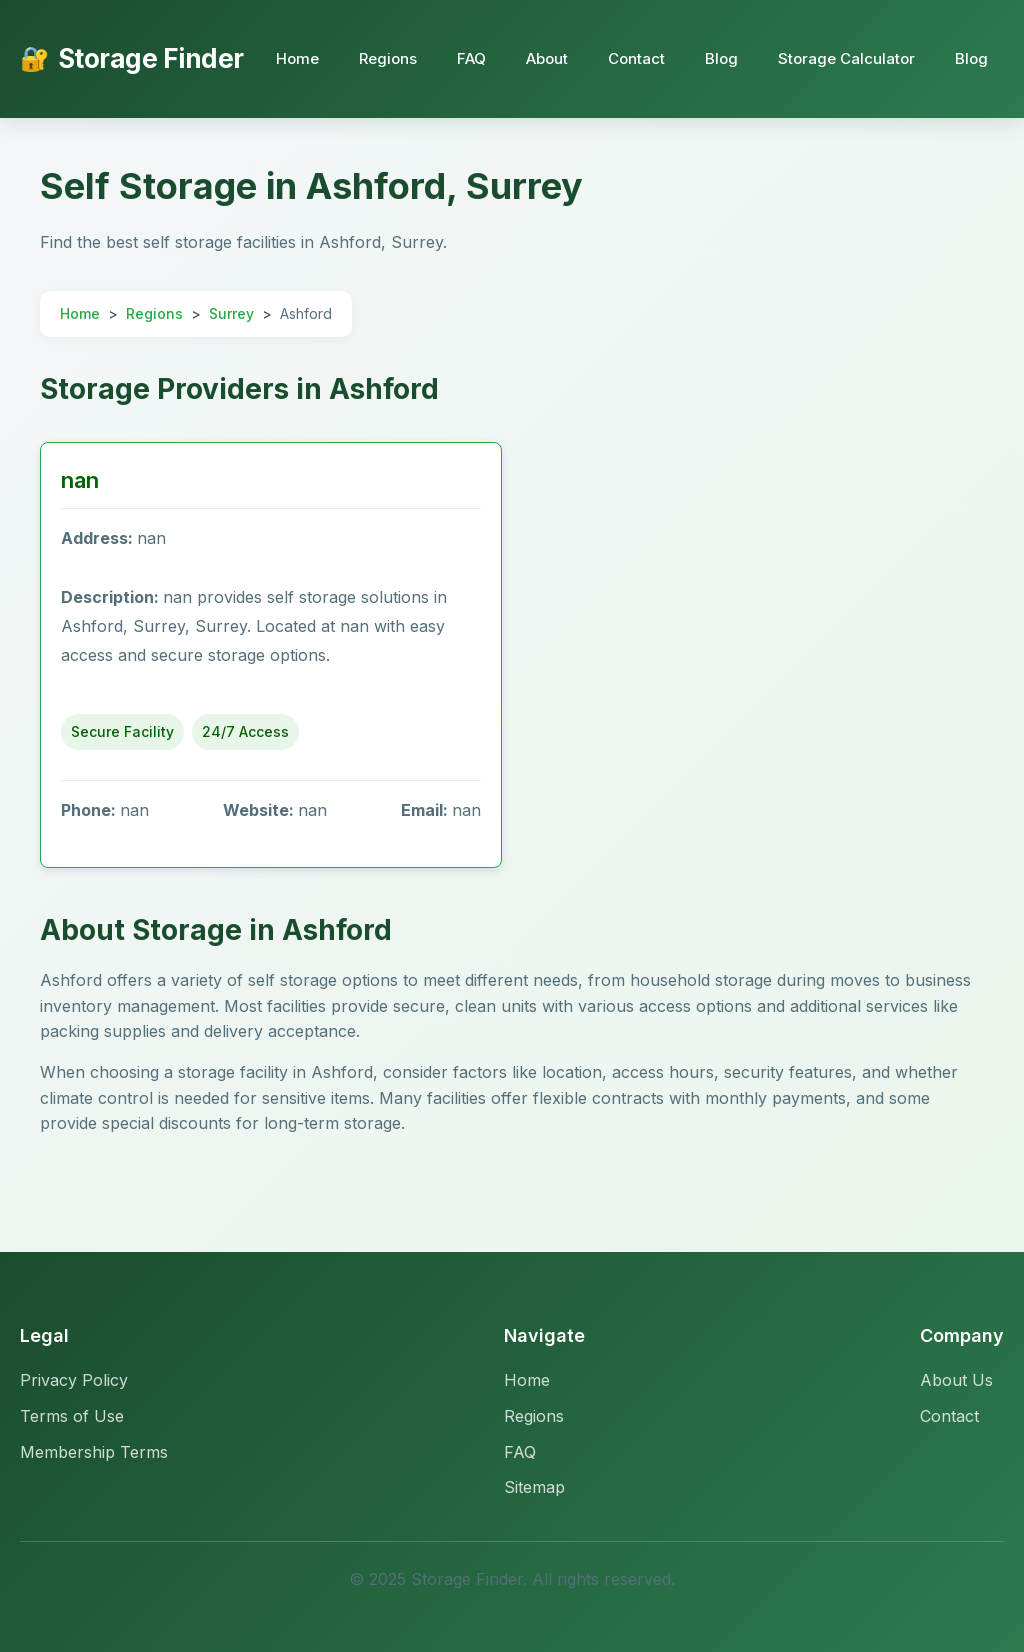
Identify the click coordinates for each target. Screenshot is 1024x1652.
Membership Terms (94, 1452)
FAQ (471, 58)
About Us (956, 1380)
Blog (721, 58)
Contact (636, 58)
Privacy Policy (74, 1380)
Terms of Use (72, 1416)
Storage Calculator (846, 58)
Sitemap (534, 1487)
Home (297, 58)
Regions (388, 58)
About (547, 58)
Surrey (231, 313)
